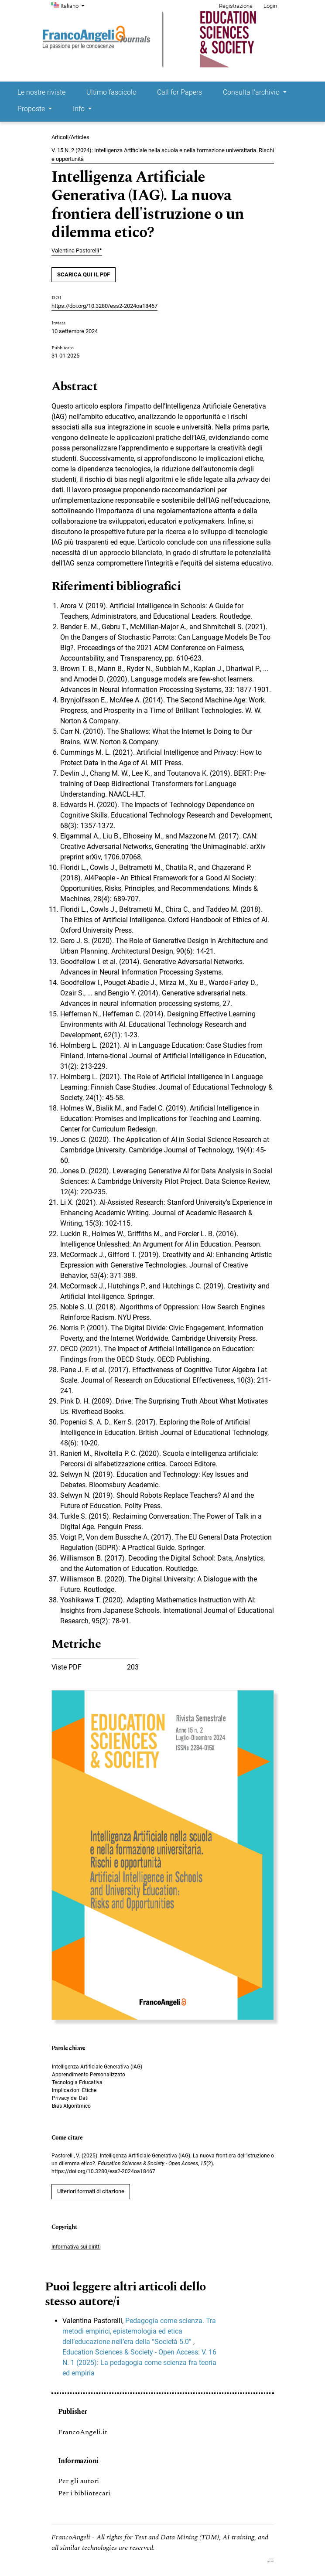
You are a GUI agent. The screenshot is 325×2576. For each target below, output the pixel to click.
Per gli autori (78, 2481)
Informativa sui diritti (76, 2247)
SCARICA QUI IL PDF (83, 274)
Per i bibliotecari (84, 2493)
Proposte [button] (32, 109)
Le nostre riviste (41, 92)
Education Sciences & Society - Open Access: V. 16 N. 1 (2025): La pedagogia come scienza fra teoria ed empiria (139, 2362)
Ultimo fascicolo (111, 92)
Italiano (73, 5)
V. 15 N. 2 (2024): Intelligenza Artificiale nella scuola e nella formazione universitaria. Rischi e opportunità (162, 154)
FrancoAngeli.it (82, 2432)
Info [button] (79, 109)
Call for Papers (179, 92)
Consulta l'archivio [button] (252, 92)
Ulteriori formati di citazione (90, 2191)
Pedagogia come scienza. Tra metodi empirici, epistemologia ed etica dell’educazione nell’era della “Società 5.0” (139, 2331)
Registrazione (236, 6)
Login (270, 6)
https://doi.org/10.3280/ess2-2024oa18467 (104, 306)
